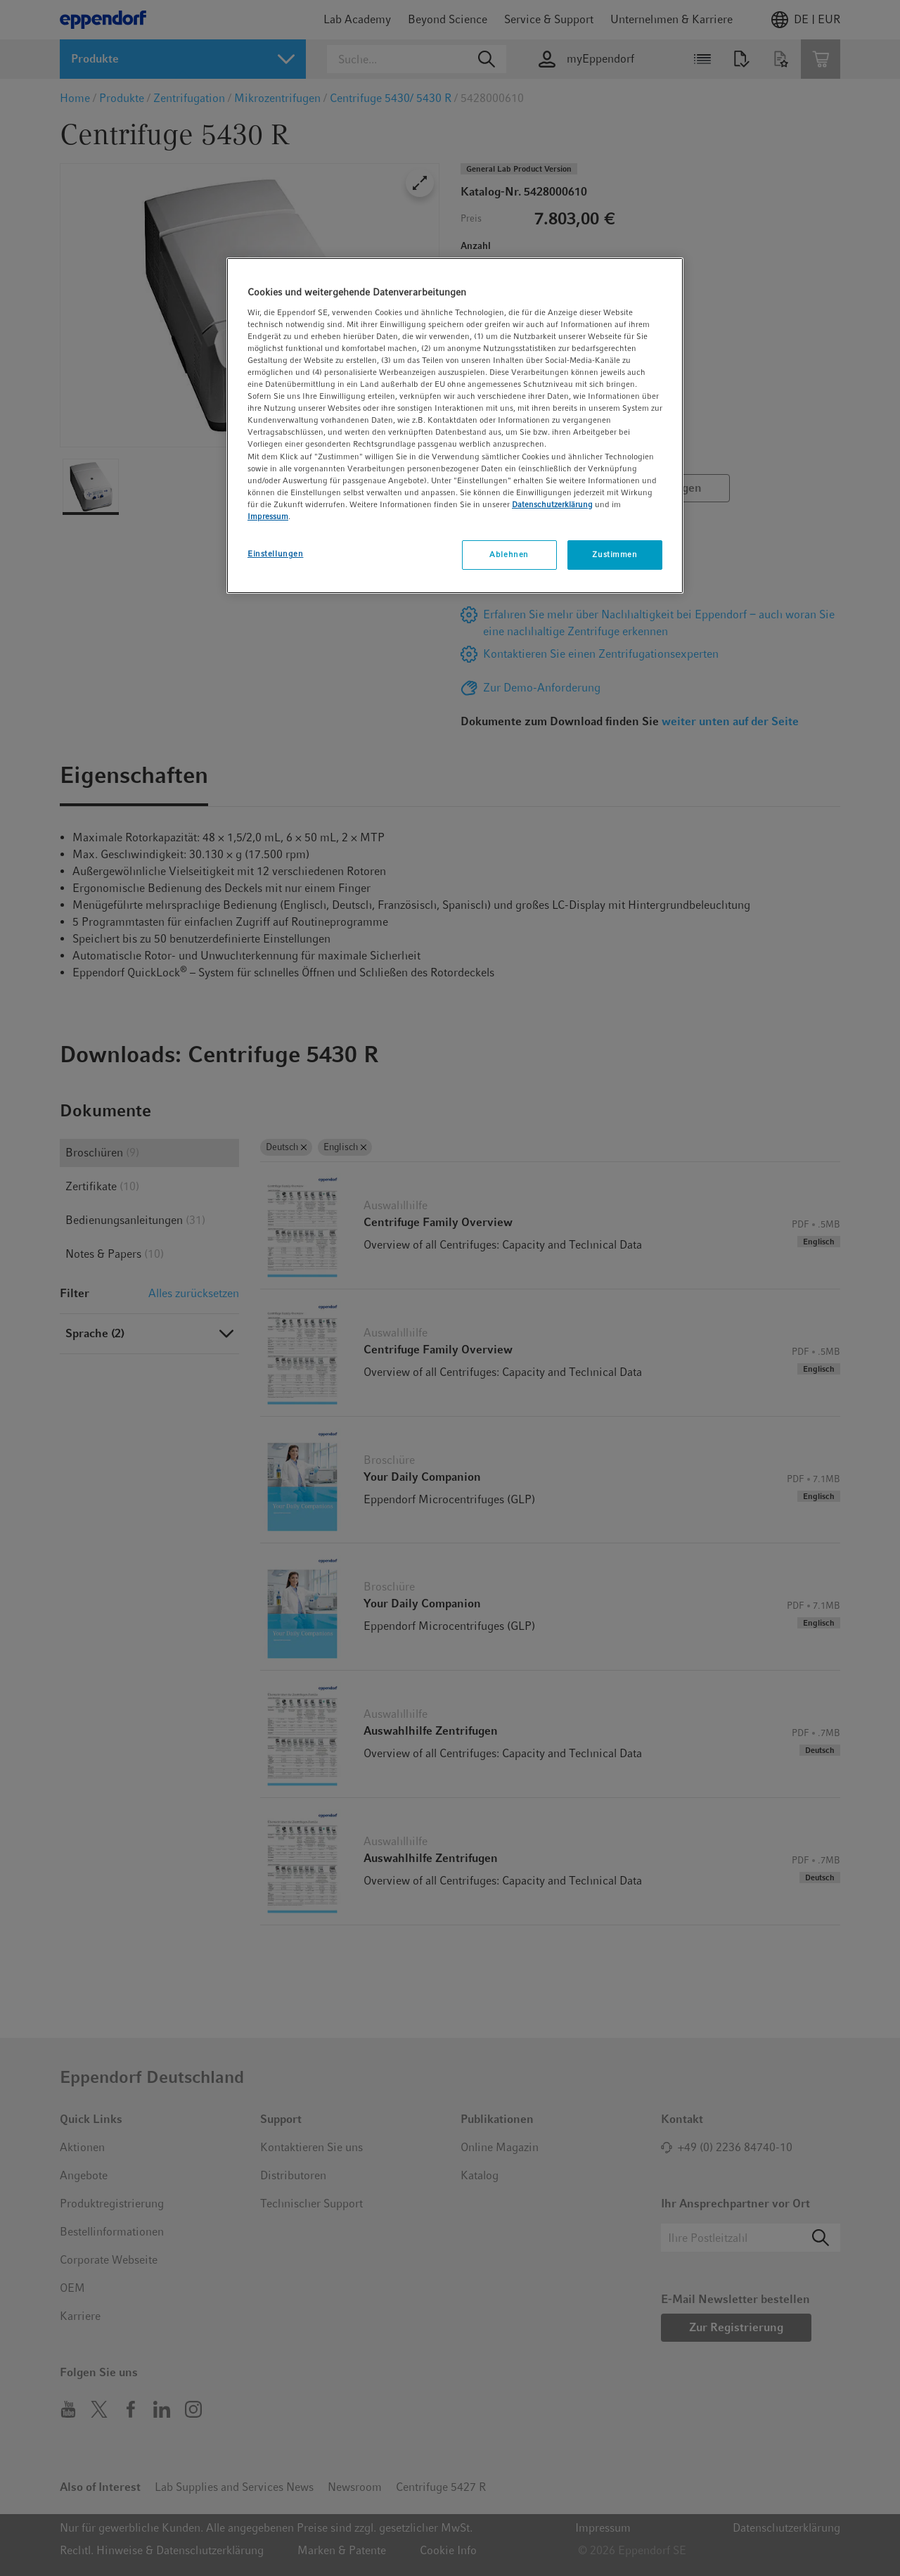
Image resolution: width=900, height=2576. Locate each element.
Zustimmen (614, 554)
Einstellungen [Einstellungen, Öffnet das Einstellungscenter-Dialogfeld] (275, 554)
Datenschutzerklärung (552, 504)
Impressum (268, 516)
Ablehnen (509, 554)
